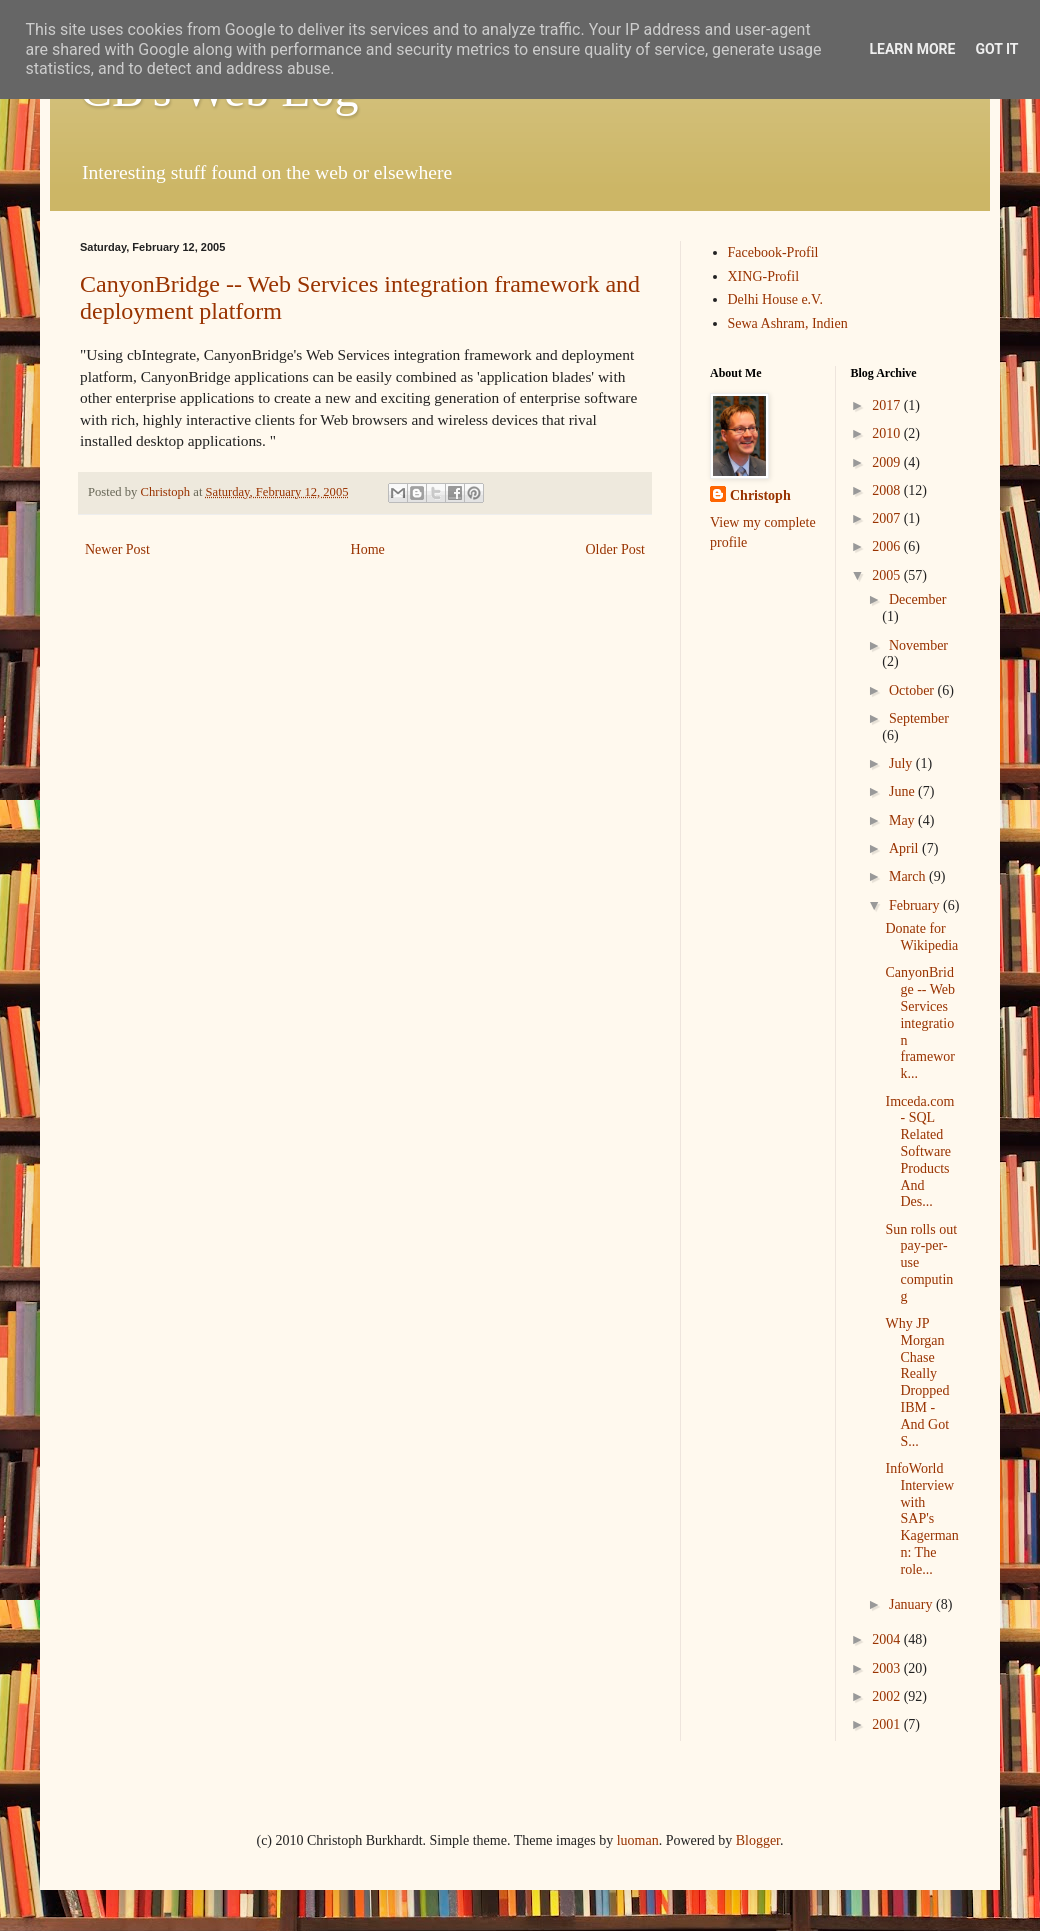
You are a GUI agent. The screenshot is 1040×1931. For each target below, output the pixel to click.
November (918, 645)
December (918, 599)
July (902, 763)
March (909, 876)
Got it (996, 49)
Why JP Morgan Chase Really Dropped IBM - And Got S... (917, 1382)
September (919, 718)
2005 (888, 575)
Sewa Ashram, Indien (788, 323)
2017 (888, 405)
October (913, 690)
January (912, 1604)
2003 (888, 1668)
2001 (888, 1724)
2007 (888, 518)
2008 (888, 490)
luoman (638, 1840)
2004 (888, 1639)
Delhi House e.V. (775, 299)
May (903, 820)
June (903, 791)
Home (368, 549)
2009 (888, 462)
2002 (888, 1696)
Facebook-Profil (773, 252)
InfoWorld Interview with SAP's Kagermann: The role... (921, 1519)
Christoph (760, 495)
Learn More (912, 49)
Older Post (616, 549)
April (905, 848)
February (916, 905)
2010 (888, 433)
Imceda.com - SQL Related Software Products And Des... (919, 1152)
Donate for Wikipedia (921, 937)
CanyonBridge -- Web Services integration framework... (920, 1023)
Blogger (758, 1840)
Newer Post (117, 549)
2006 (888, 546)
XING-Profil (764, 276)
